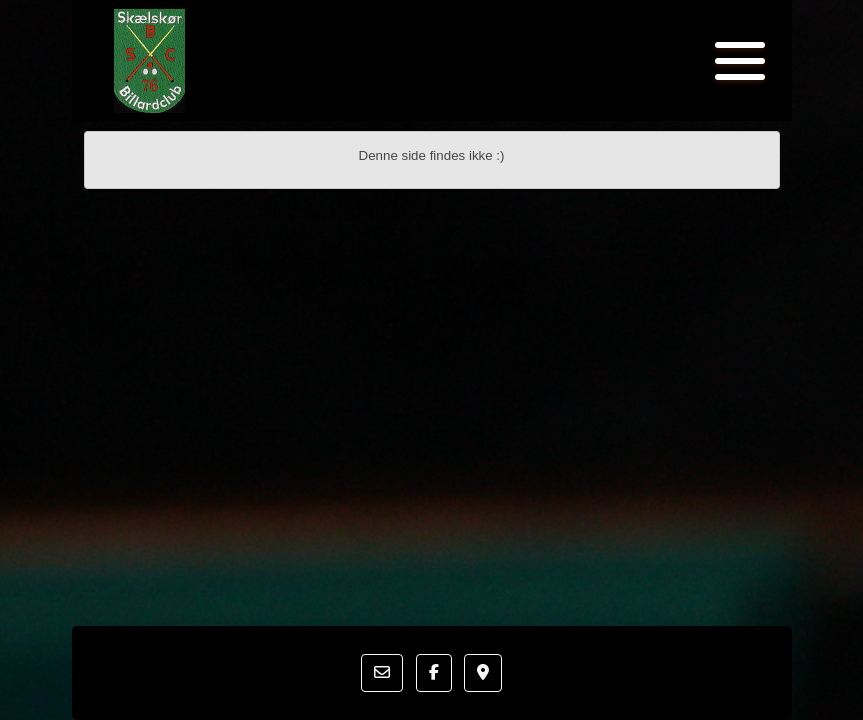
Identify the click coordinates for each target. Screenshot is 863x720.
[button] (382, 673)
